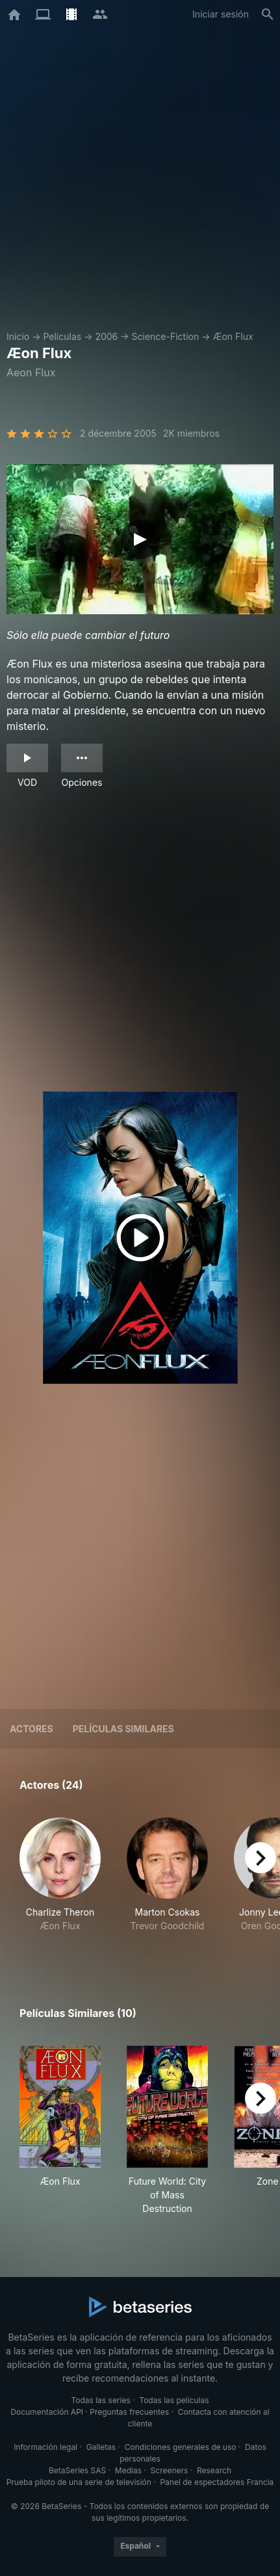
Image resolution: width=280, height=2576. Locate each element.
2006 (106, 336)
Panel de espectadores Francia (217, 2482)
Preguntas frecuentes (129, 2412)
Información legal (45, 2447)
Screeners (169, 2470)
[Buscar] (267, 14)
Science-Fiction (165, 336)
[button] (60, 1881)
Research (214, 2470)
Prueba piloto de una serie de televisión (78, 2482)
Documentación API (46, 2412)
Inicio (17, 336)
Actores (31, 1728)
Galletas (101, 2447)
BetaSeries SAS (77, 2470)
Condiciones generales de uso (180, 2447)
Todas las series (100, 2400)
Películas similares (123, 1728)
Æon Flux (232, 336)
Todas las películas (174, 2400)
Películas (62, 336)
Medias (128, 2470)
